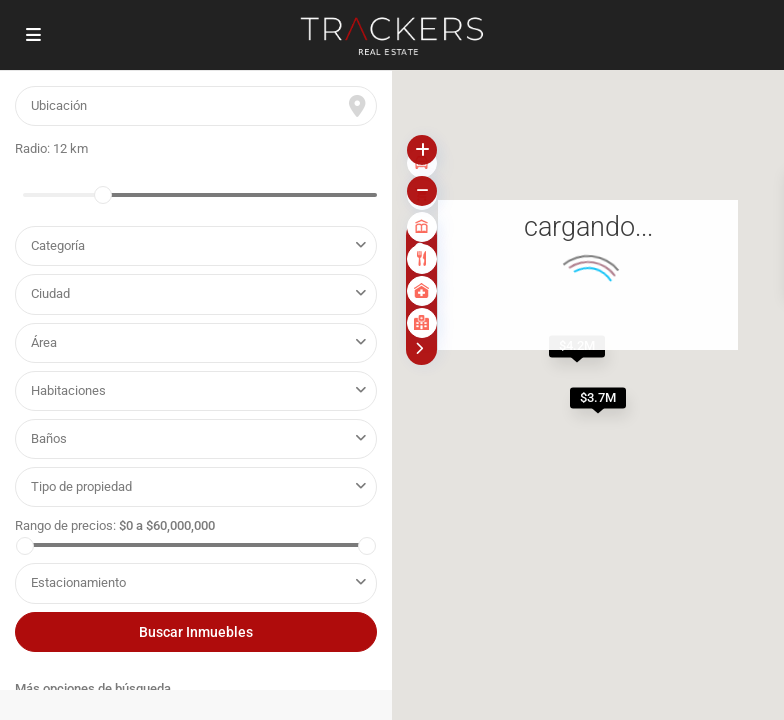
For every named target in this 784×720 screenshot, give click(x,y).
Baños (49, 438)
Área (44, 342)
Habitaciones (68, 390)
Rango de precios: (65, 525)
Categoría (58, 245)
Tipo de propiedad (84, 486)
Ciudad (50, 293)
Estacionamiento (78, 582)
